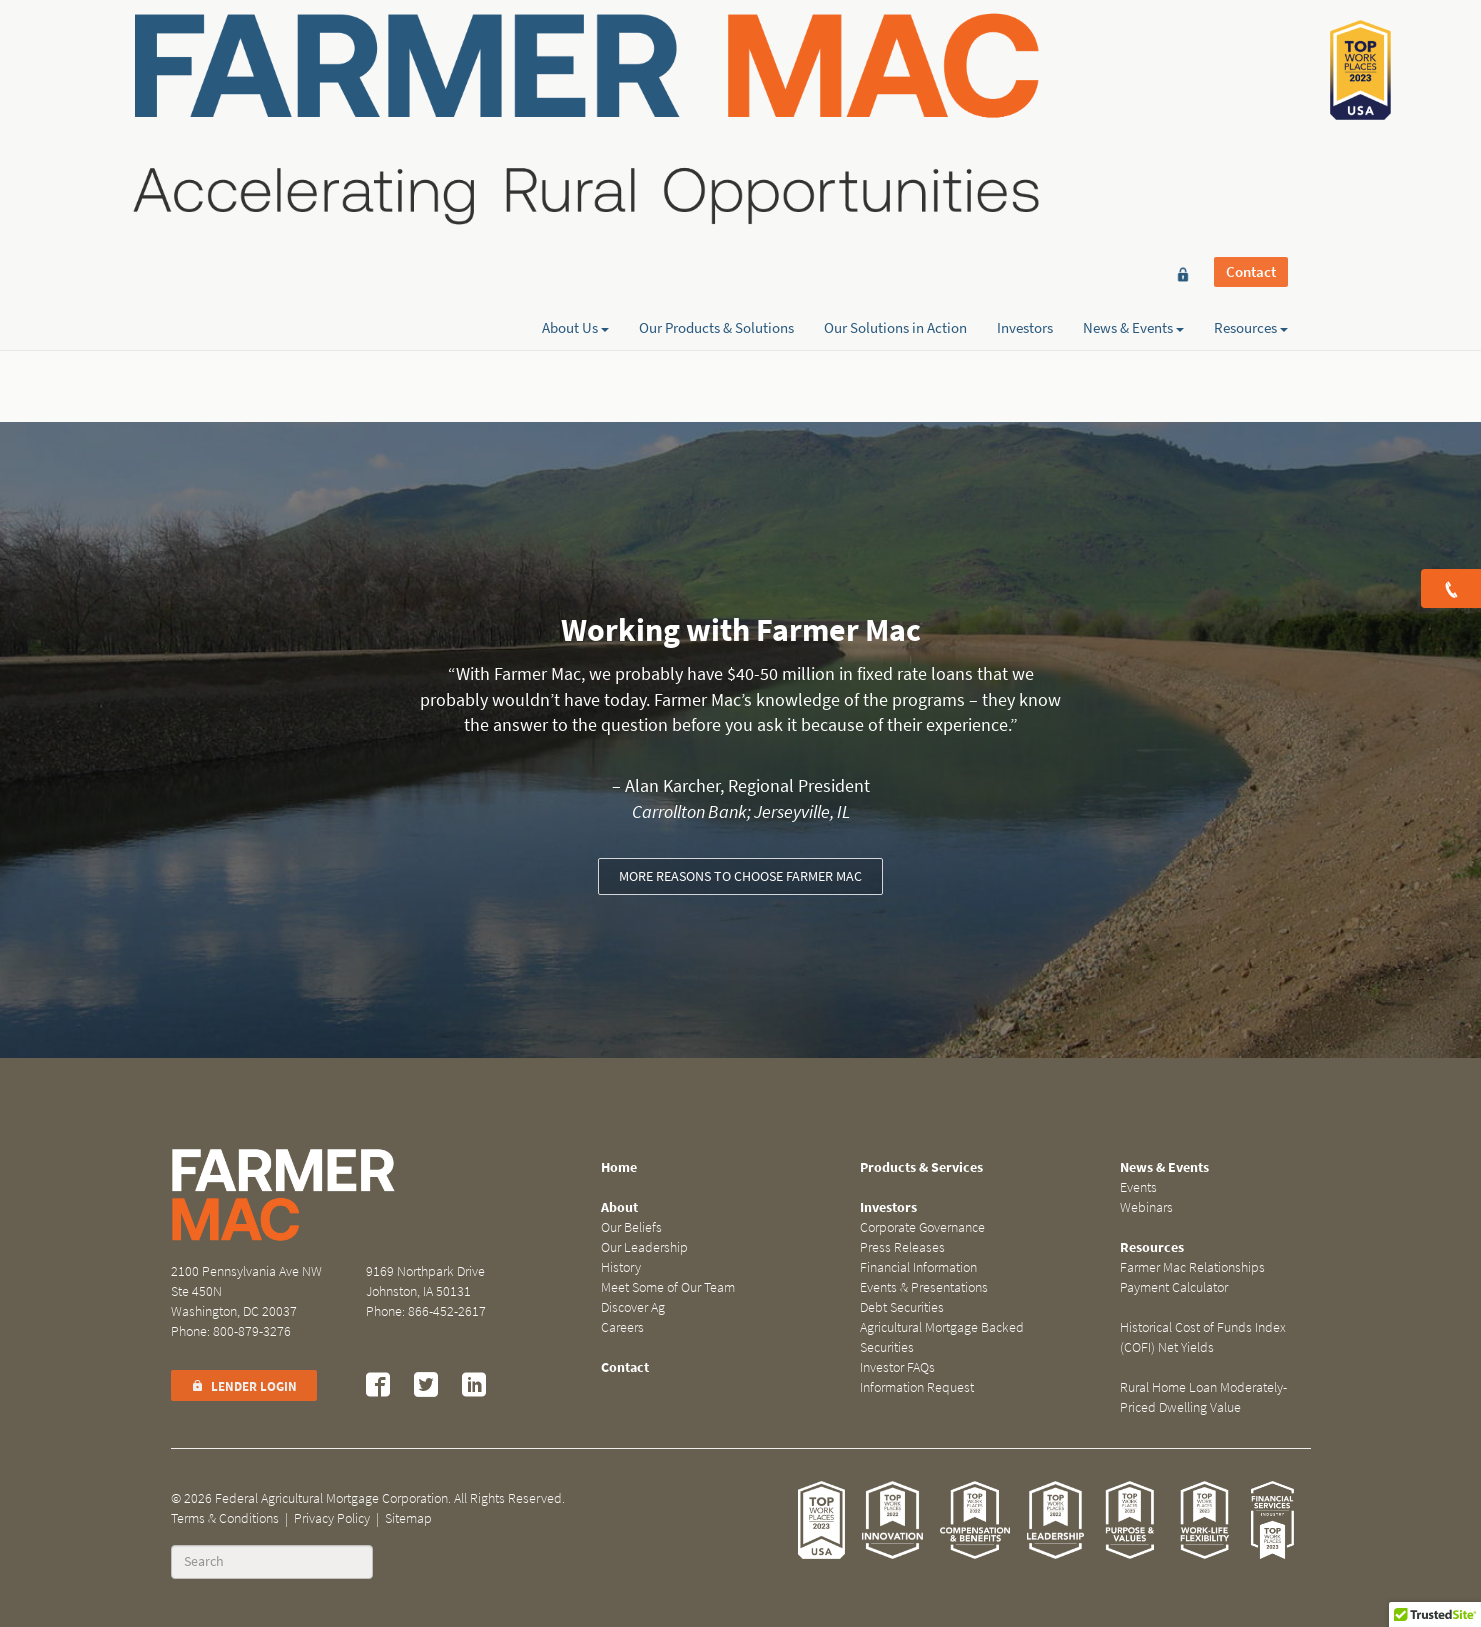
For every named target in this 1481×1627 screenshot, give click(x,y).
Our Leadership (644, 1247)
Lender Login (244, 1386)
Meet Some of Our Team (668, 1287)
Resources (1251, 87)
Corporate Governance (922, 1227)
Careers (622, 1327)
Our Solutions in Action (895, 87)
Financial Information (918, 1267)
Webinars (1146, 1207)
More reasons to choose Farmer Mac (740, 876)
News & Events (1133, 87)
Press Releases (902, 1247)
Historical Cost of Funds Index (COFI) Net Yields (1203, 1337)
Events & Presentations (924, 1287)
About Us (575, 87)
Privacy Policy (332, 1518)
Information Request (917, 1387)
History (621, 1267)
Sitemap (408, 1518)
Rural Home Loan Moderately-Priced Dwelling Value (1203, 1397)
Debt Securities (902, 1307)
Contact (1251, 52)
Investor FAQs (897, 1367)
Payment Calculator (1174, 1287)
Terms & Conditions (225, 1518)
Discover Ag (633, 1307)
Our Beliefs (631, 1227)
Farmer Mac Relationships (1192, 1267)
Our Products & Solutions (716, 87)
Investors (1025, 87)
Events (1138, 1187)
